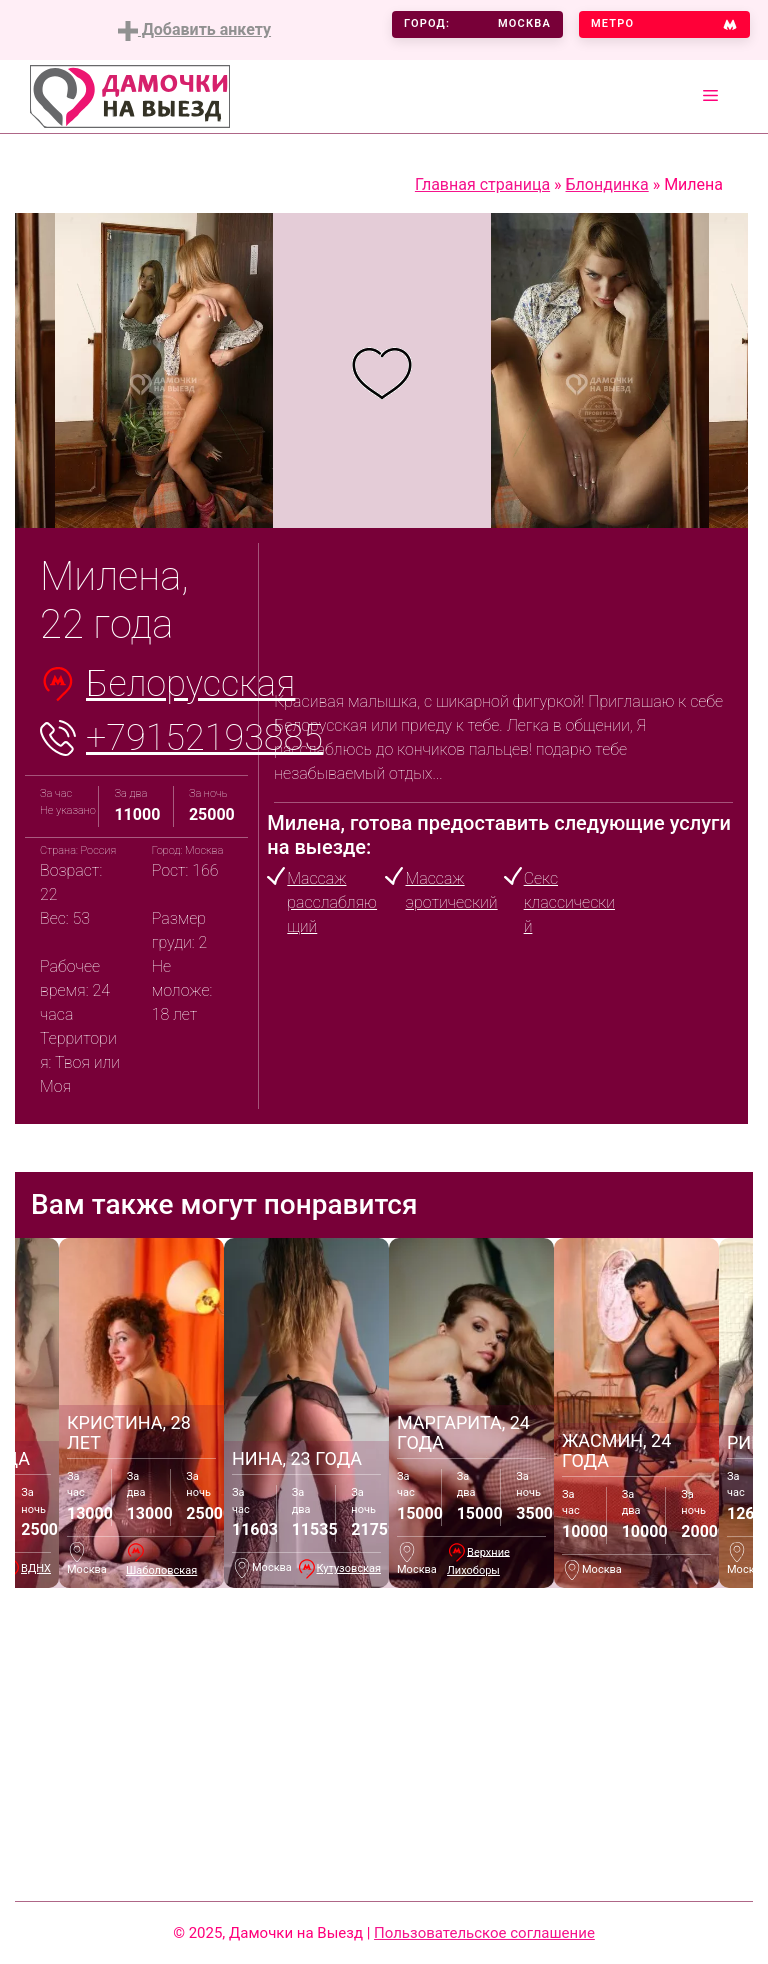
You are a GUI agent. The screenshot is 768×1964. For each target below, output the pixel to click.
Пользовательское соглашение (484, 1933)
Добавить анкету (194, 30)
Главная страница (482, 184)
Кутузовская (349, 1568)
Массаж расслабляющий (332, 902)
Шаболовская (161, 1570)
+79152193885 (204, 738)
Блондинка (607, 184)
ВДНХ (36, 1568)
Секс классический (569, 902)
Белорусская (190, 684)
